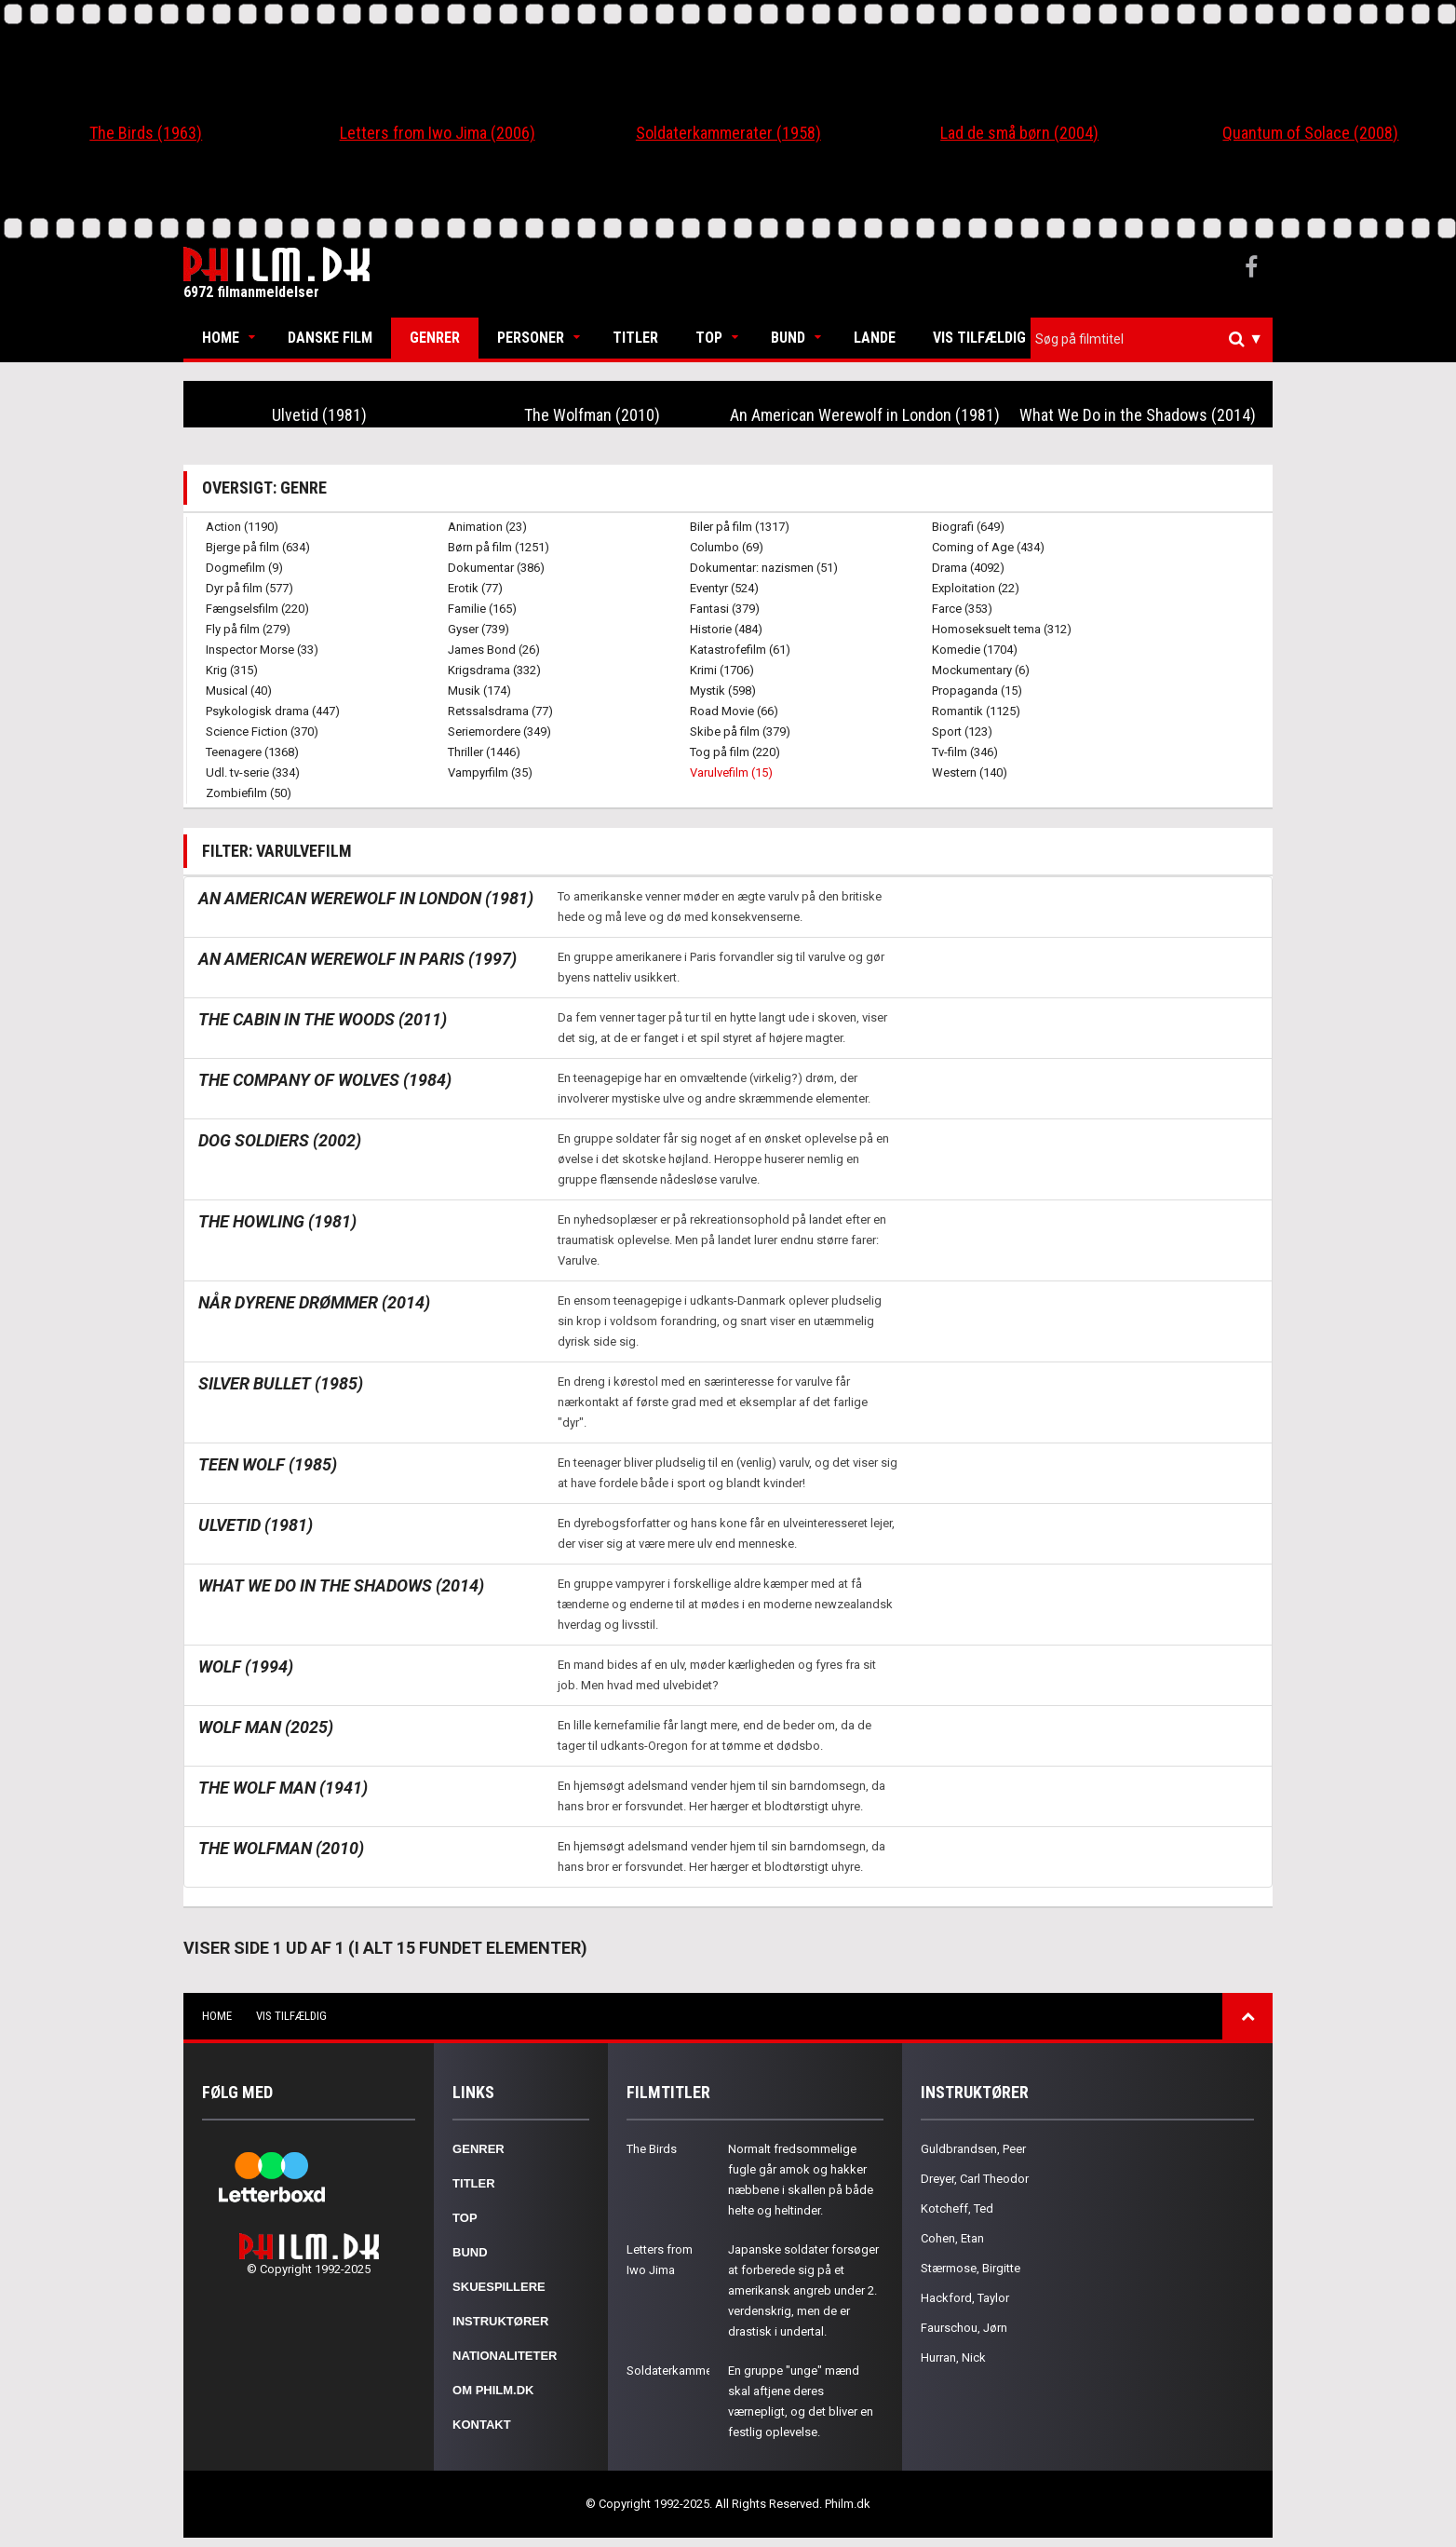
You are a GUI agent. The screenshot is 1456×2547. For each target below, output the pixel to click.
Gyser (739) (478, 629)
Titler (635, 337)
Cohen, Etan (952, 2238)
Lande (875, 337)
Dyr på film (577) (249, 588)
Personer (530, 337)
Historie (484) (726, 629)
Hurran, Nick (953, 2357)
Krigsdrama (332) (494, 670)
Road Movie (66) (734, 711)
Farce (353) (962, 609)
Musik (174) (479, 691)
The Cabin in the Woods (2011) (322, 1019)
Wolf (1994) (245, 1666)
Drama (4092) (968, 568)
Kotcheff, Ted (957, 2208)
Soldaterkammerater (681, 2371)
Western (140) (969, 772)
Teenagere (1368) (252, 752)
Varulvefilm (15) (731, 772)
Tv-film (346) (965, 752)
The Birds (652, 2149)
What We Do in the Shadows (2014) (1137, 415)
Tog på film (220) (735, 752)
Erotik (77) (475, 588)
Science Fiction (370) (262, 731)
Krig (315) (232, 670)
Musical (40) (239, 691)
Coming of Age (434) (988, 547)
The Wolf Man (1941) (283, 1787)
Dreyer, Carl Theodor (975, 2179)
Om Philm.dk (492, 2390)
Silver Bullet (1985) (280, 1383)
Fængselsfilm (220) (257, 609)
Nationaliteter (504, 2356)
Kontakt (481, 2425)
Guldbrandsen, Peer (973, 2149)
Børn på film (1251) (498, 547)
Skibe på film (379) (740, 731)
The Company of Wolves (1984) (325, 1080)
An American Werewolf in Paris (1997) (357, 959)
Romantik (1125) (976, 711)
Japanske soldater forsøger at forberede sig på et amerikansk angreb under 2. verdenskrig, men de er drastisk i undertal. (803, 2290)
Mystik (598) (723, 691)
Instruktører (500, 2321)
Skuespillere (499, 2287)
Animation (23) (487, 527)
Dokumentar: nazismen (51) (764, 568)
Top (708, 337)
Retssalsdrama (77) (500, 711)
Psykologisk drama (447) (273, 711)
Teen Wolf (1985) (267, 1464)
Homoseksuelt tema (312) (1002, 629)
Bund (788, 337)
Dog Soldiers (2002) (279, 1140)
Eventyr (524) (724, 588)
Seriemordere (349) (499, 731)
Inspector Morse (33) (262, 650)
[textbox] (1156, 339)
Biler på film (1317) (739, 527)
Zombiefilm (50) (248, 793)
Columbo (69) (726, 547)
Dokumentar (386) (496, 568)
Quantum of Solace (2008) (1310, 132)
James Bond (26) (494, 650)
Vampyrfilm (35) (490, 772)
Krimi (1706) (722, 670)
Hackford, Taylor (965, 2298)
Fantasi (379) (725, 609)
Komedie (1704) (975, 650)
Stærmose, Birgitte (970, 2268)
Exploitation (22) (975, 588)
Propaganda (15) (977, 691)
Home (220, 337)
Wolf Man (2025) (265, 1727)
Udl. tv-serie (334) (253, 772)
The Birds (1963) (145, 132)
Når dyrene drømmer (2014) (314, 1302)
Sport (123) (962, 731)
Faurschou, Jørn (964, 2328)
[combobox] (1152, 339)
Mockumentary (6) (981, 670)
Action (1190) (242, 527)
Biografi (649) (968, 527)
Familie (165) (482, 609)
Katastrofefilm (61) (740, 650)
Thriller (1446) (484, 752)
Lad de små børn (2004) (1019, 132)
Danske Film (330, 337)
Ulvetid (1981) (319, 415)
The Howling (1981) (277, 1221)
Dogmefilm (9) (244, 568)
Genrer (435, 337)
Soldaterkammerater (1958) (728, 132)
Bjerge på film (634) (258, 547)
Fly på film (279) (248, 629)
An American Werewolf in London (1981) (865, 415)
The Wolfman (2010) (592, 415)
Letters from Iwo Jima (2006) (437, 132)
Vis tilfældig (979, 337)
